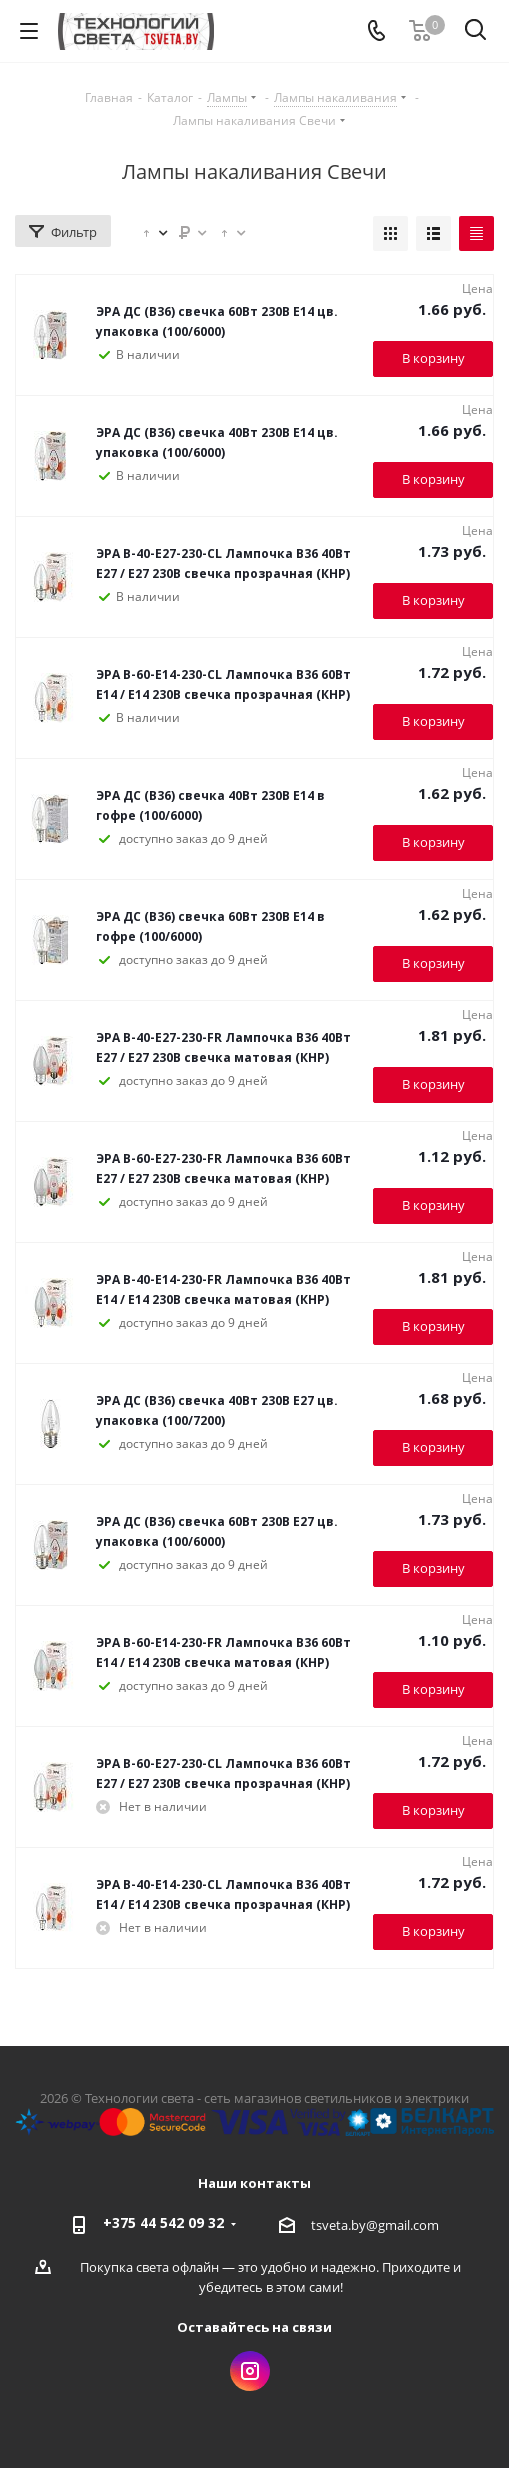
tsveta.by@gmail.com (375, 2225)
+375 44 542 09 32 (163, 2222)
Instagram (250, 2371)
